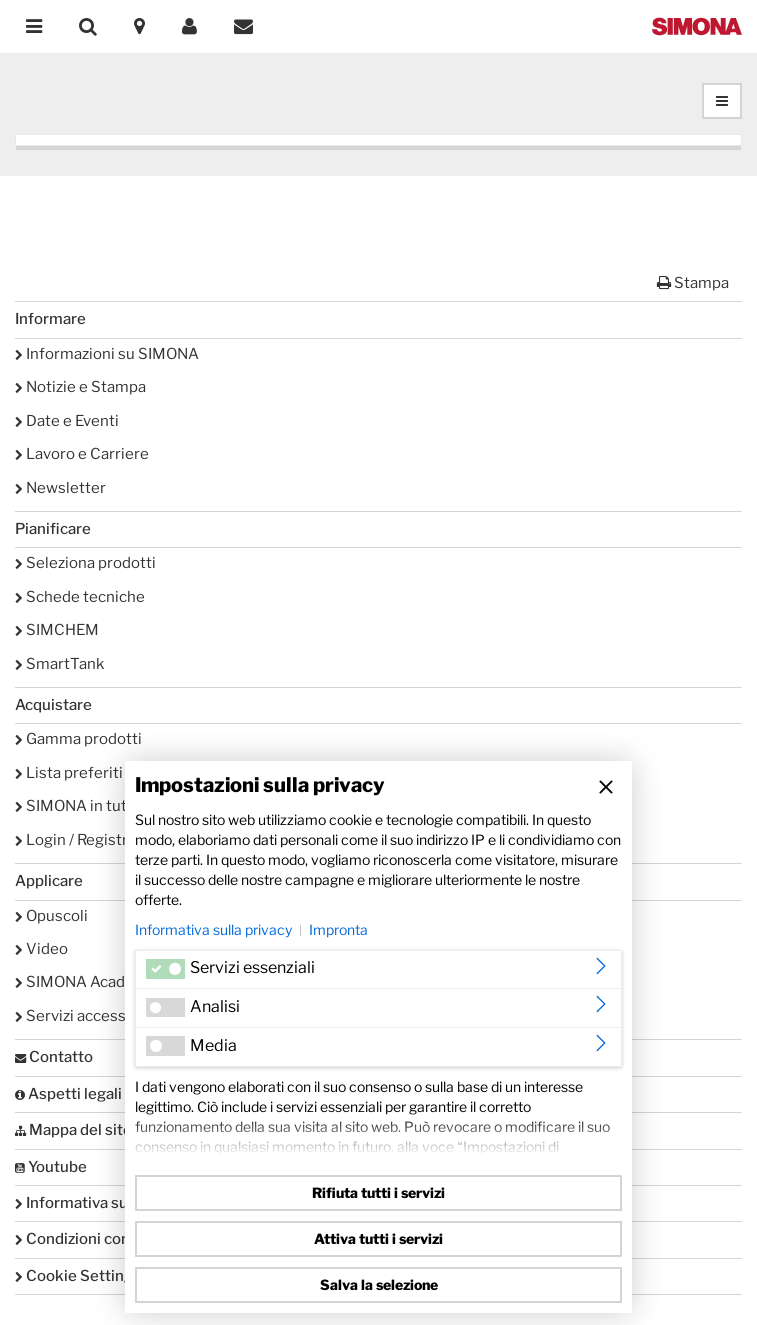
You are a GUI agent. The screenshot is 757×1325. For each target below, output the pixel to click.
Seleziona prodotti (85, 563)
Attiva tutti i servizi (378, 1238)
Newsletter (60, 488)
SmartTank (59, 664)
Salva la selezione (379, 1284)
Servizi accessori (80, 1016)
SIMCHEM (57, 630)
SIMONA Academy (85, 982)
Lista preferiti (69, 773)
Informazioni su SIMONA (107, 354)
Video (41, 949)
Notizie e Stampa (80, 387)
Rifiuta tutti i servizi (378, 1192)
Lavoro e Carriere (82, 454)
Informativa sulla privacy (213, 929)
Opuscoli (51, 916)
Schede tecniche (80, 597)
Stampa (693, 283)
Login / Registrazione (94, 840)
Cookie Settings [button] (78, 1276)
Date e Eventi (67, 421)
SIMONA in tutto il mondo (110, 806)
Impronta (338, 929)
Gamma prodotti (78, 739)
